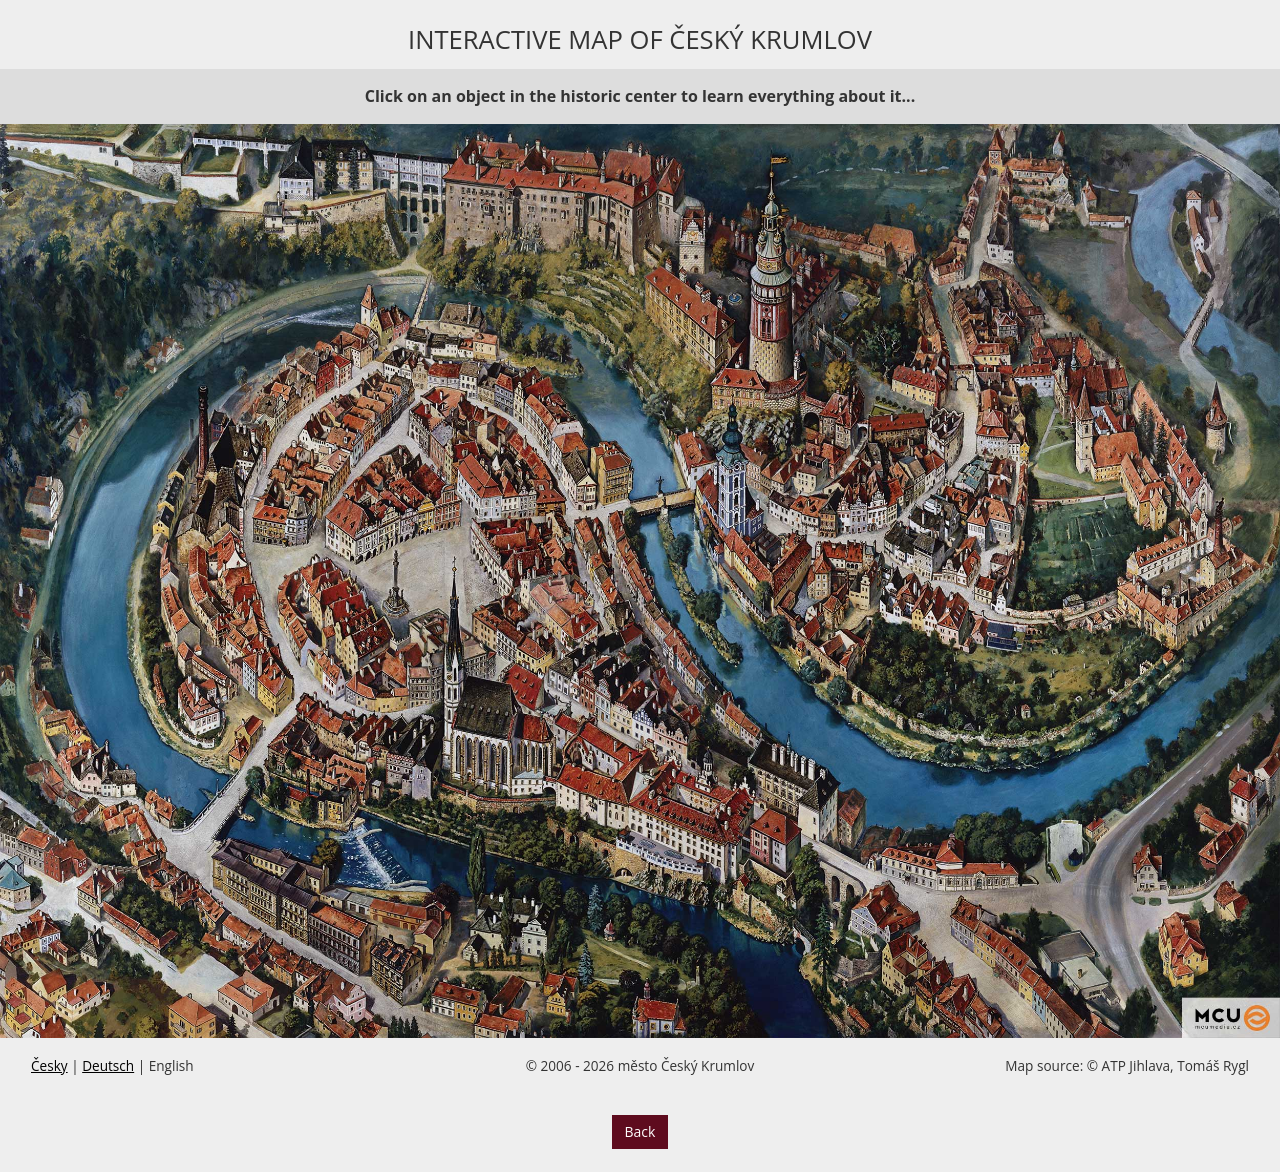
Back (640, 1131)
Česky (49, 1065)
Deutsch (108, 1065)
